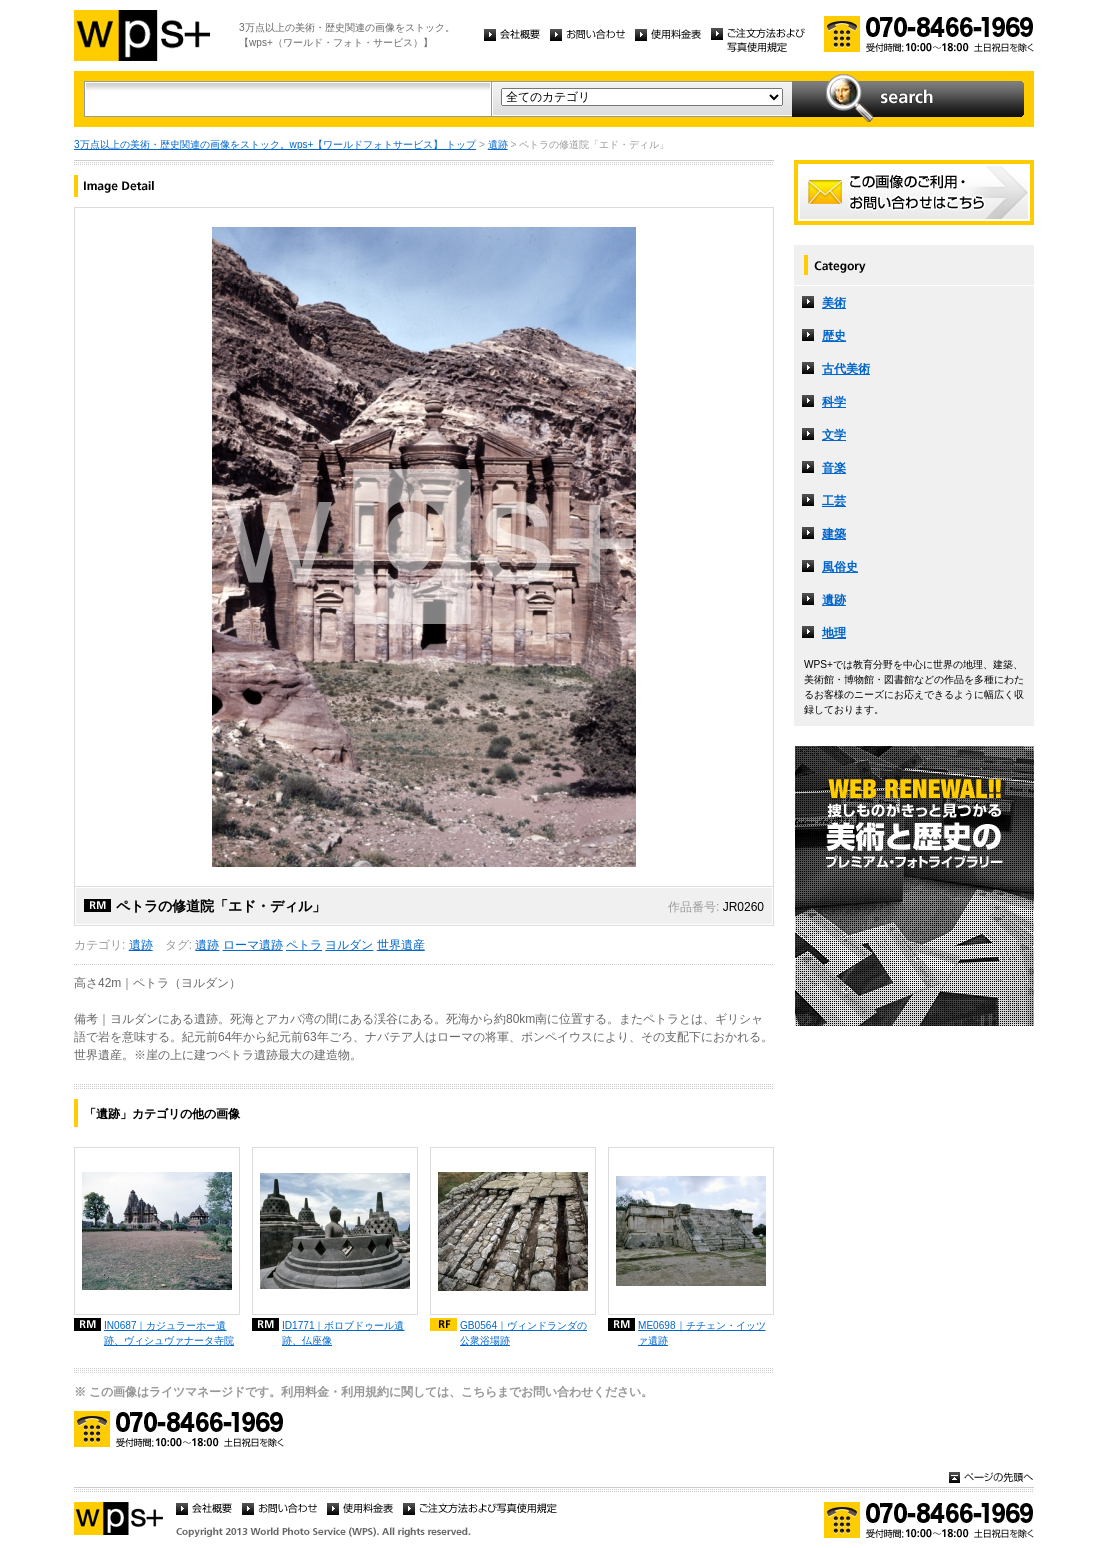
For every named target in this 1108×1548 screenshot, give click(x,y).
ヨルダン (349, 945)
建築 (834, 534)
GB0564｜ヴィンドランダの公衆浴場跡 (523, 1333)
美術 (834, 303)
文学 (834, 435)
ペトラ (304, 945)
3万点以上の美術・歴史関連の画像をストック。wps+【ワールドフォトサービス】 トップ (275, 144)
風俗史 (840, 567)
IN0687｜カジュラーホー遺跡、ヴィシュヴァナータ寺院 (169, 1333)
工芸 (834, 501)
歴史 (834, 336)
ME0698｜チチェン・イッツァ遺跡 (702, 1333)
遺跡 (498, 144)
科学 (834, 402)
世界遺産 (401, 945)
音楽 (834, 468)
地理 (834, 633)
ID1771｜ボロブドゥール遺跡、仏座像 (343, 1333)
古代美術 (846, 369)
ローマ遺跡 (253, 945)
